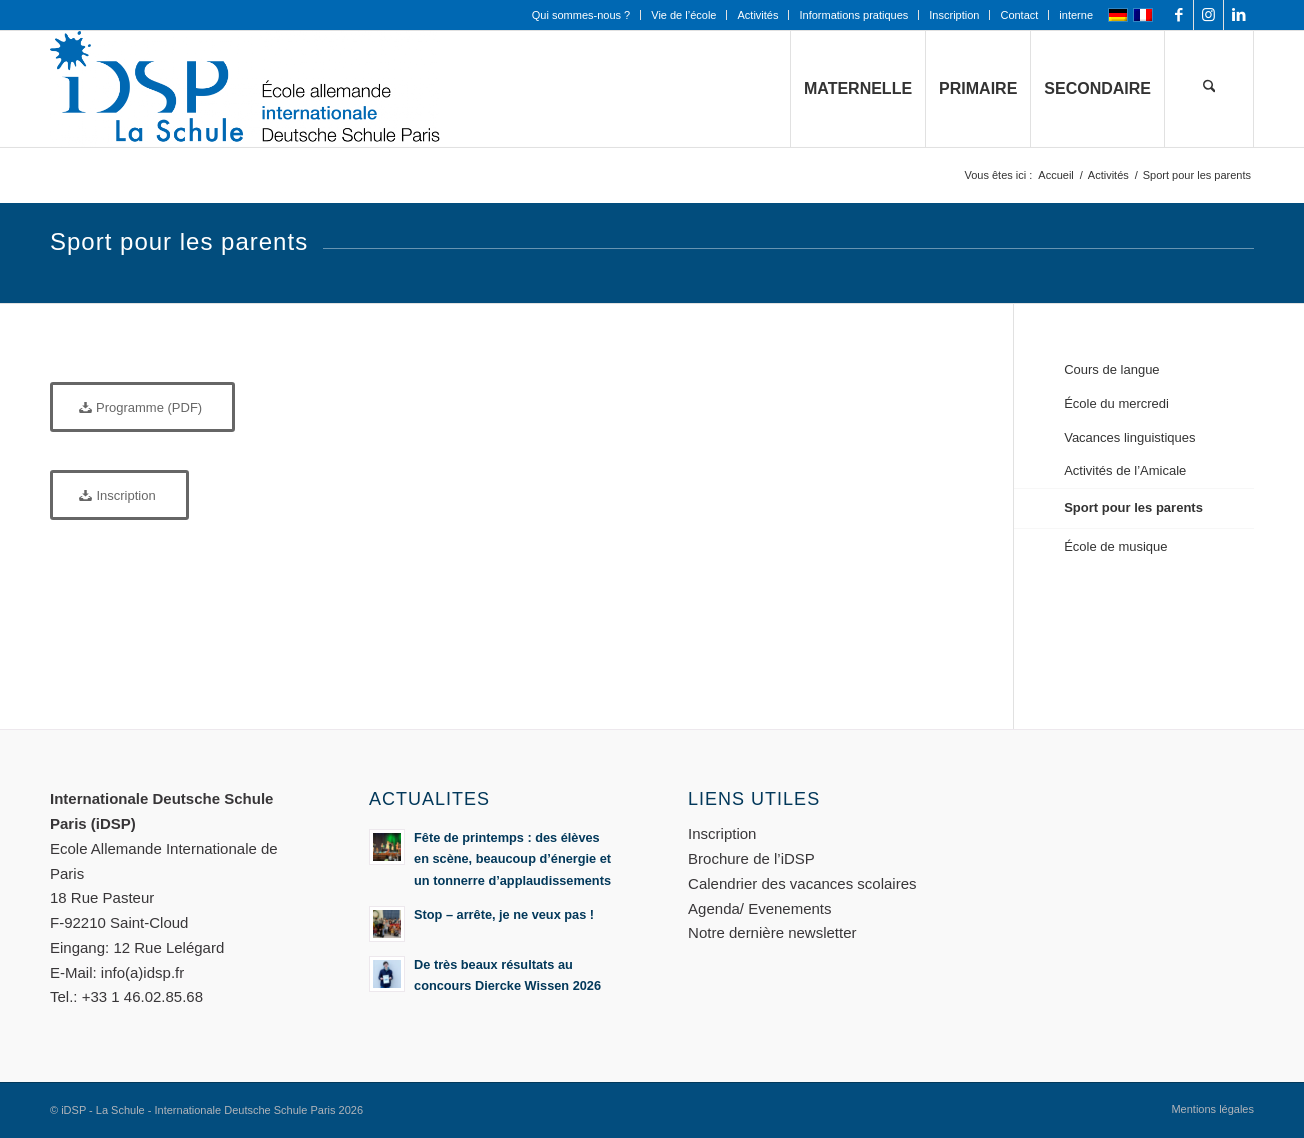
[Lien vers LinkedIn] (1239, 15)
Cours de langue (1111, 369)
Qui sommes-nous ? (581, 15)
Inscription (954, 15)
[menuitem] (581, 15)
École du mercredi (1116, 403)
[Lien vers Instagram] (1208, 15)
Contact (1019, 15)
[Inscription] (119, 495)
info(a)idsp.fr (142, 972)
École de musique (1115, 546)
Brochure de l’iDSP (751, 858)
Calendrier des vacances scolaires (802, 883)
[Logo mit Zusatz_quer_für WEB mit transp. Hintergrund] (245, 89)
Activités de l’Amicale (1125, 470)
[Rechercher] (1209, 89)
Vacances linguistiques (1129, 437)
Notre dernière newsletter (772, 932)
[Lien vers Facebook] (1178, 15)
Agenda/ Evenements (759, 908)
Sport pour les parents (1133, 507)
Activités (757, 15)
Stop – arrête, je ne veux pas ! (504, 914)
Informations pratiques (853, 15)
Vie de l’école (683, 15)
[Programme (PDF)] (142, 407)
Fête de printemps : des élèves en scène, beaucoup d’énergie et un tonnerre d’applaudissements (512, 859)
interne (1076, 15)
